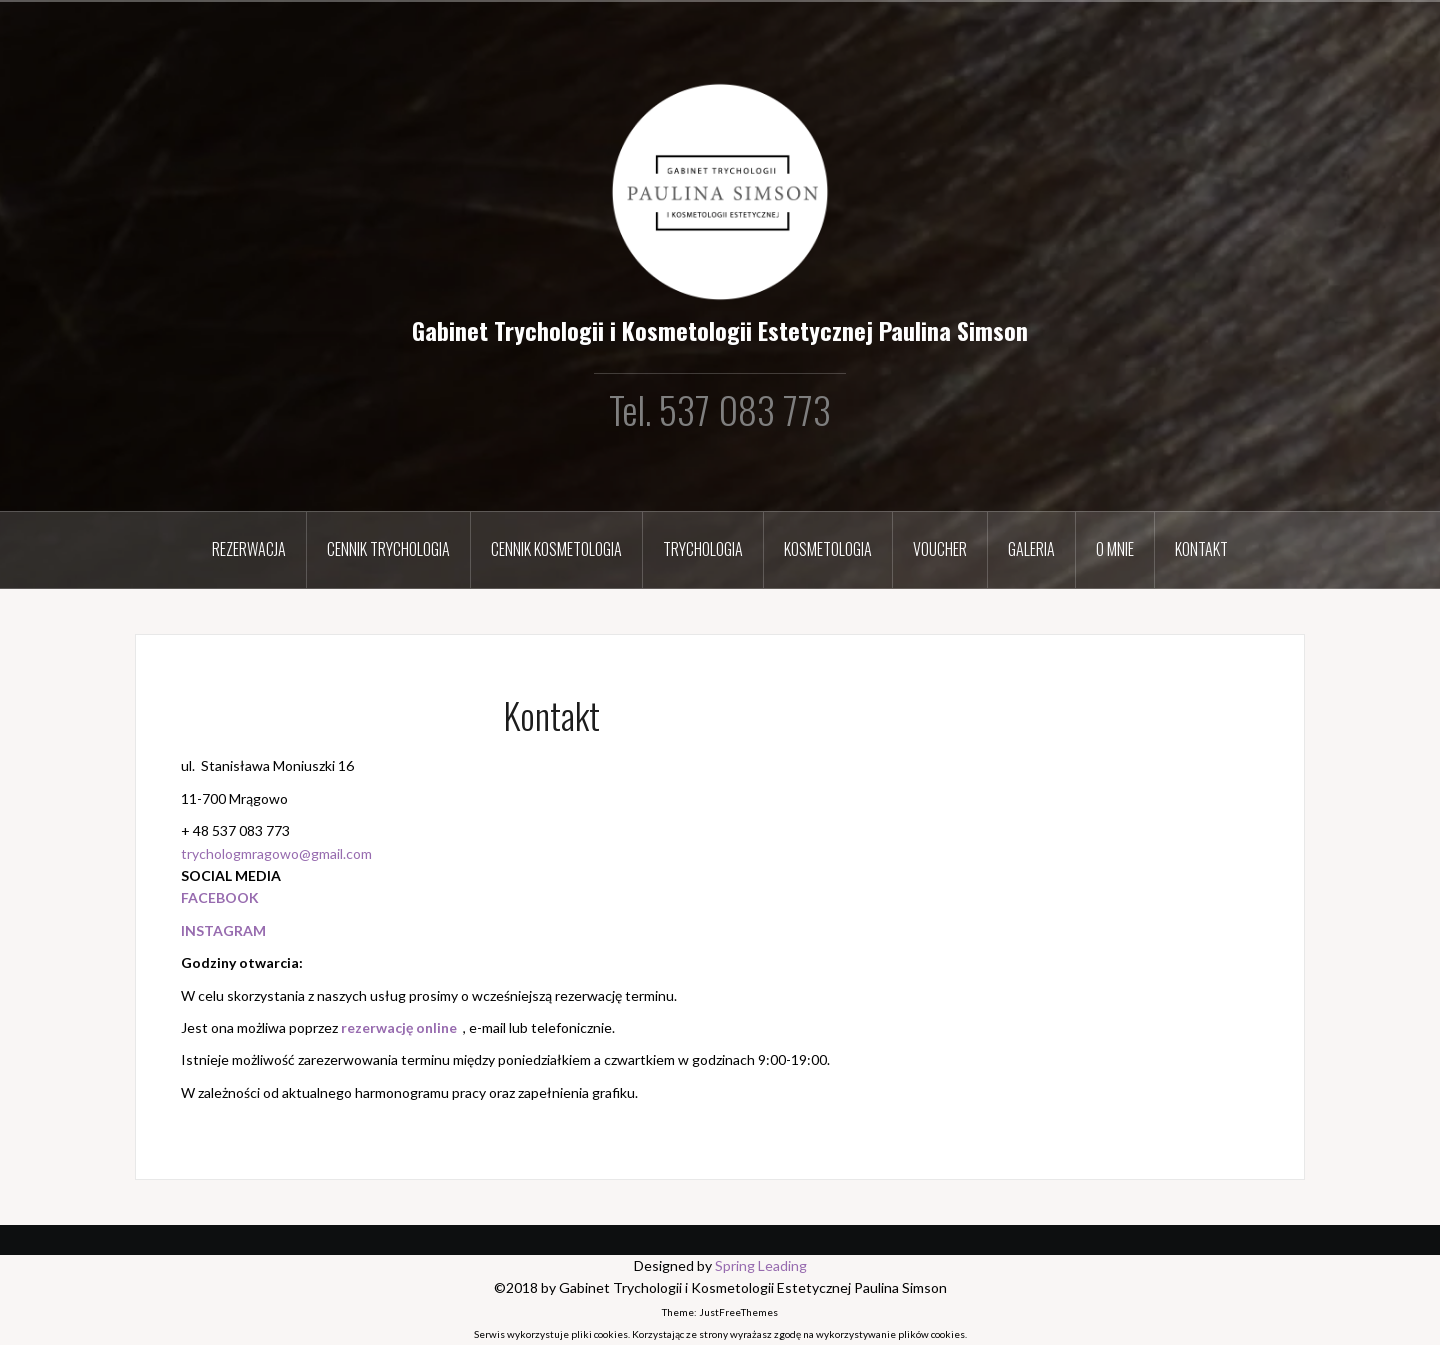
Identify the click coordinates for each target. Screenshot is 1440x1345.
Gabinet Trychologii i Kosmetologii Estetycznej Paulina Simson (720, 330)
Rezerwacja (249, 549)
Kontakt (1201, 549)
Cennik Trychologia (388, 549)
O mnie (1115, 549)
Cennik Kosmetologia (556, 549)
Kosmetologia (828, 549)
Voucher (940, 549)
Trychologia (703, 549)
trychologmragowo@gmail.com (276, 853)
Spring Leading (761, 1265)
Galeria (1031, 549)
